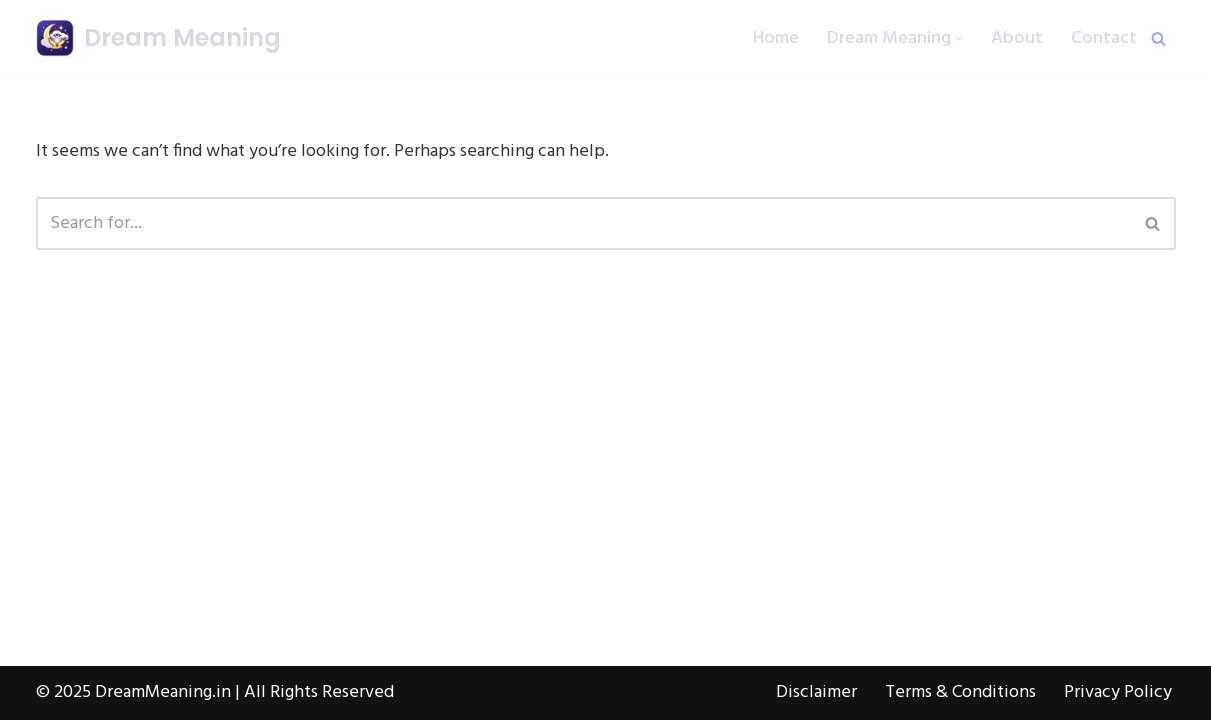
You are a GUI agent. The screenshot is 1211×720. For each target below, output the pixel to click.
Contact (1104, 38)
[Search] (1158, 38)
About (1017, 38)
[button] (959, 38)
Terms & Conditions (960, 692)
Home (776, 38)
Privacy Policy (1118, 692)
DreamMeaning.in (163, 692)
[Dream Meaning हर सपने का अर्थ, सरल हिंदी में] (158, 38)
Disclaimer (816, 692)
